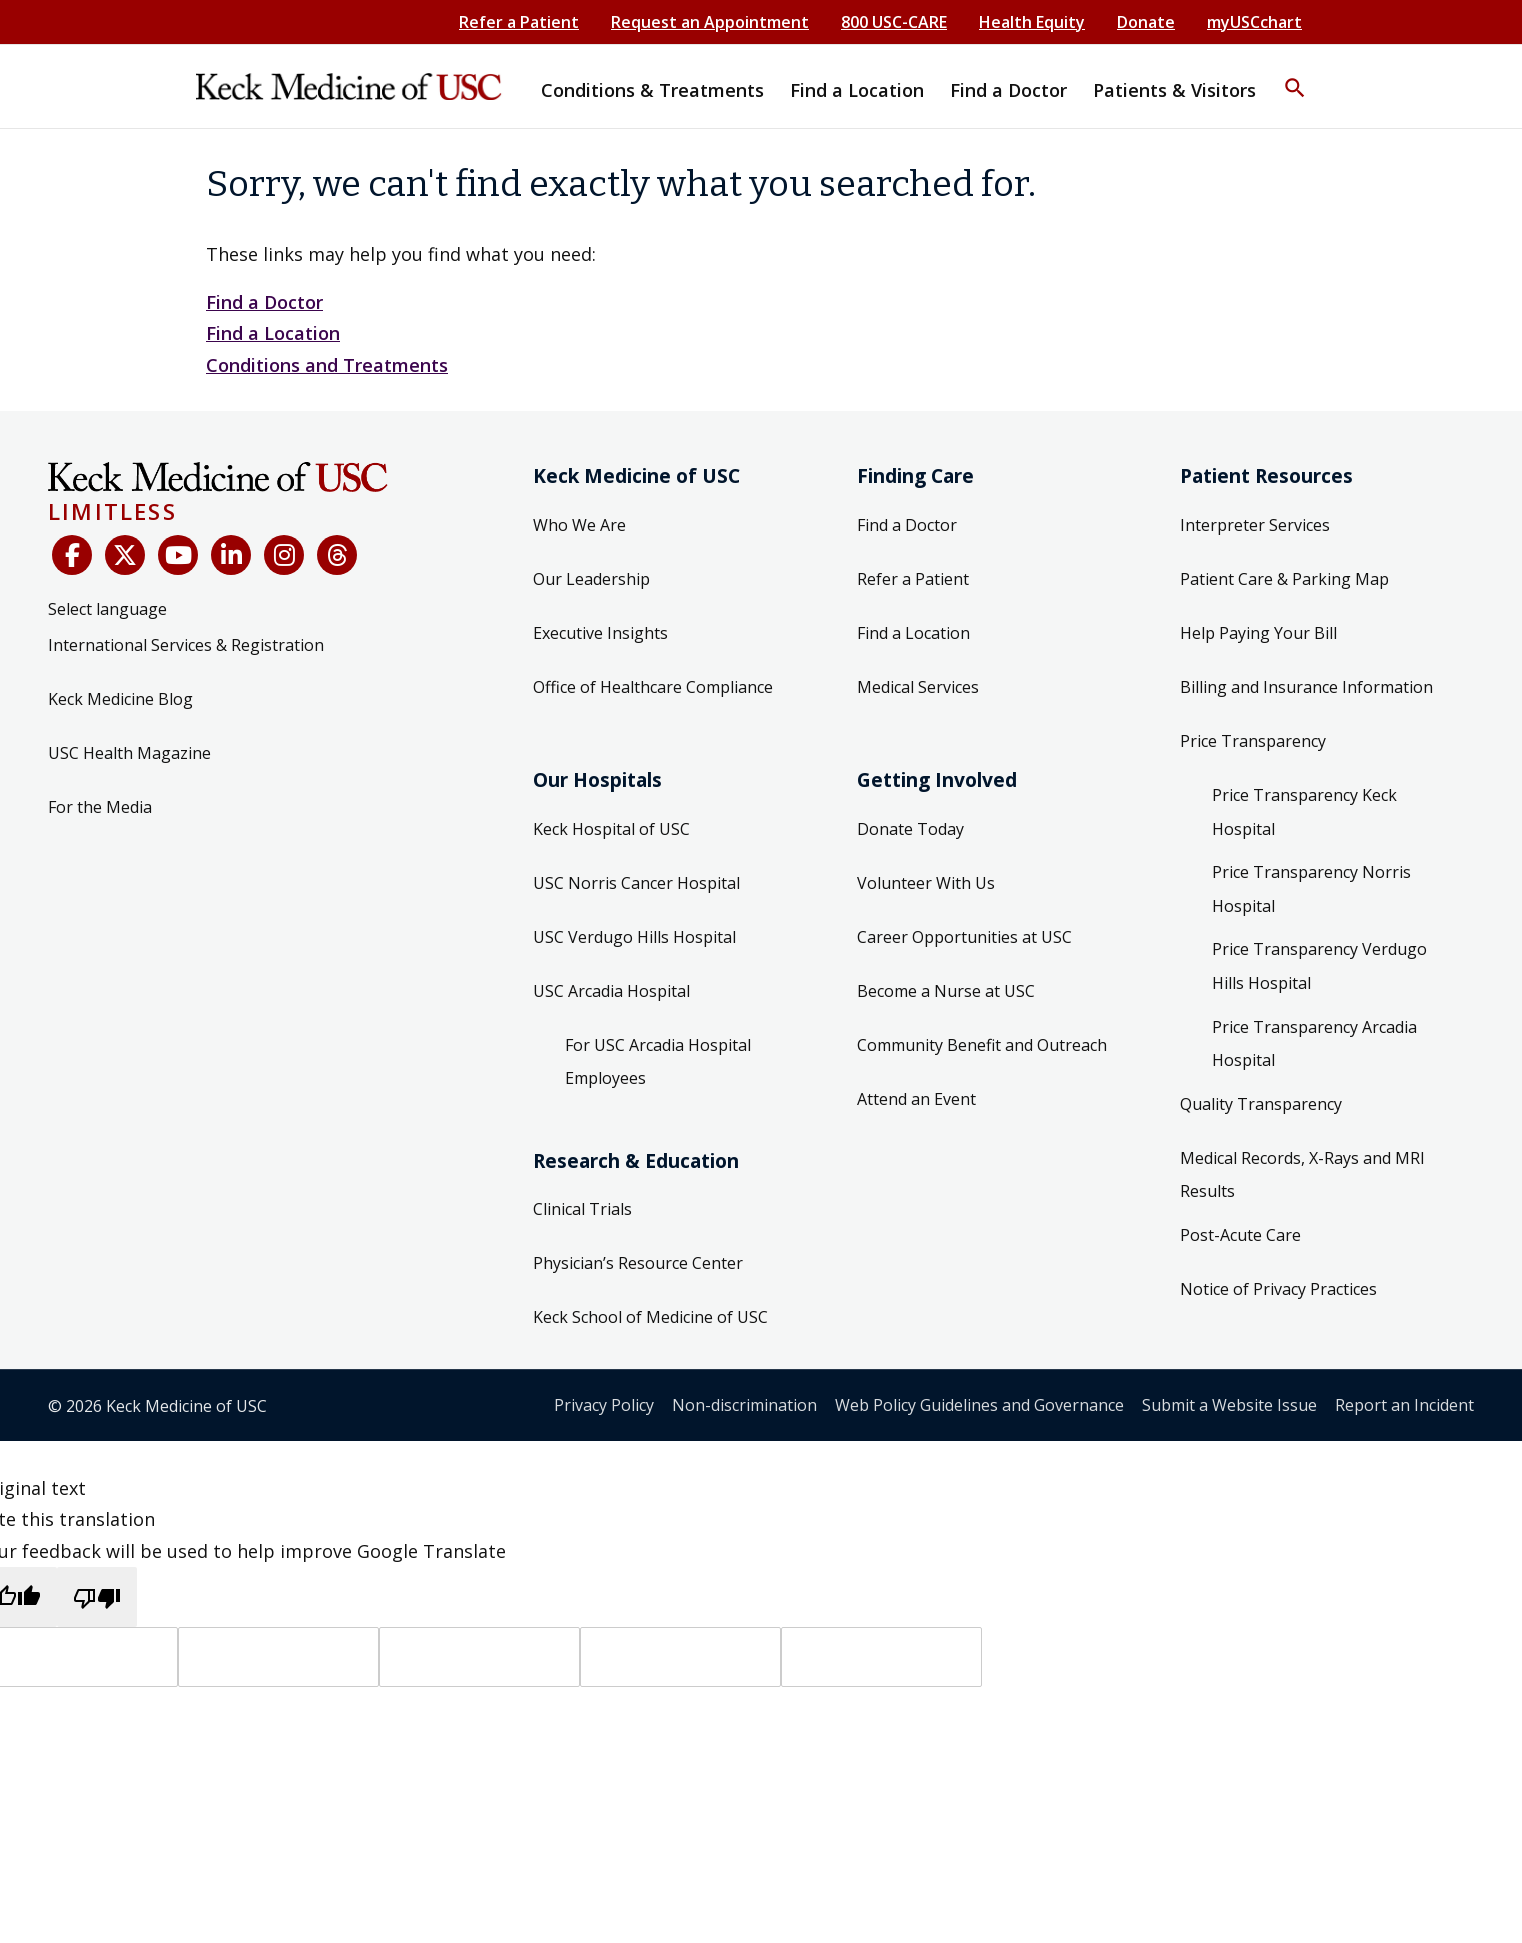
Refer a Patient (519, 22)
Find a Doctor (264, 302)
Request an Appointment (710, 22)
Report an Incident (1404, 1405)
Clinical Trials (582, 1209)
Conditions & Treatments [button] (652, 90)
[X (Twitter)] (125, 555)
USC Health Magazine (129, 753)
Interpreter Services (1255, 525)
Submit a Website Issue (1229, 1405)
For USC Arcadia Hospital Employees (658, 1062)
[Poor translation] (97, 1597)
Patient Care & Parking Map (1284, 579)
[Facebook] (72, 555)
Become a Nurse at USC (946, 991)
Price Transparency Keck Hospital (1304, 812)
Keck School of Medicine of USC (650, 1317)
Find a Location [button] (857, 90)
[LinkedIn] (231, 555)
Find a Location (273, 333)
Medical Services (918, 687)
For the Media (100, 807)
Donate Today (910, 829)
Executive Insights (600, 633)
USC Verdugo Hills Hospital (634, 937)
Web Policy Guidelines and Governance (979, 1405)
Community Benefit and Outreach (982, 1045)
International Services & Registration (186, 645)
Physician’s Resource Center (638, 1263)
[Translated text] (680, 1657)
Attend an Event (916, 1099)
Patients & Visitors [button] (1174, 90)
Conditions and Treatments (327, 365)
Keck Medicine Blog (120, 699)
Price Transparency (1253, 741)
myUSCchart (1254, 22)
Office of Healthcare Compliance (653, 687)
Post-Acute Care (1240, 1235)
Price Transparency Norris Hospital (1311, 889)
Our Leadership (591, 579)
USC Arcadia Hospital (611, 991)
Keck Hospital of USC (611, 829)
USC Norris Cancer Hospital (636, 883)
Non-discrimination (744, 1405)
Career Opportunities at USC (964, 937)
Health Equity (1032, 22)
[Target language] (278, 1657)
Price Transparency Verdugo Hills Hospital (1319, 966)
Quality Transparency (1261, 1104)
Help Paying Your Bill (1258, 633)
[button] (1295, 75)
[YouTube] (178, 555)
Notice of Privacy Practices (1278, 1289)
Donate (1146, 22)
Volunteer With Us (926, 883)
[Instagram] (284, 555)
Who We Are (579, 525)
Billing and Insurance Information (1306, 687)
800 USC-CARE (894, 22)
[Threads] (337, 555)
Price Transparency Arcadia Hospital (1314, 1044)
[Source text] (479, 1657)
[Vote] (881, 1657)
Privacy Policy (604, 1405)
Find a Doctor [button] (1008, 90)
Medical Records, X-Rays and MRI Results (1302, 1175)
